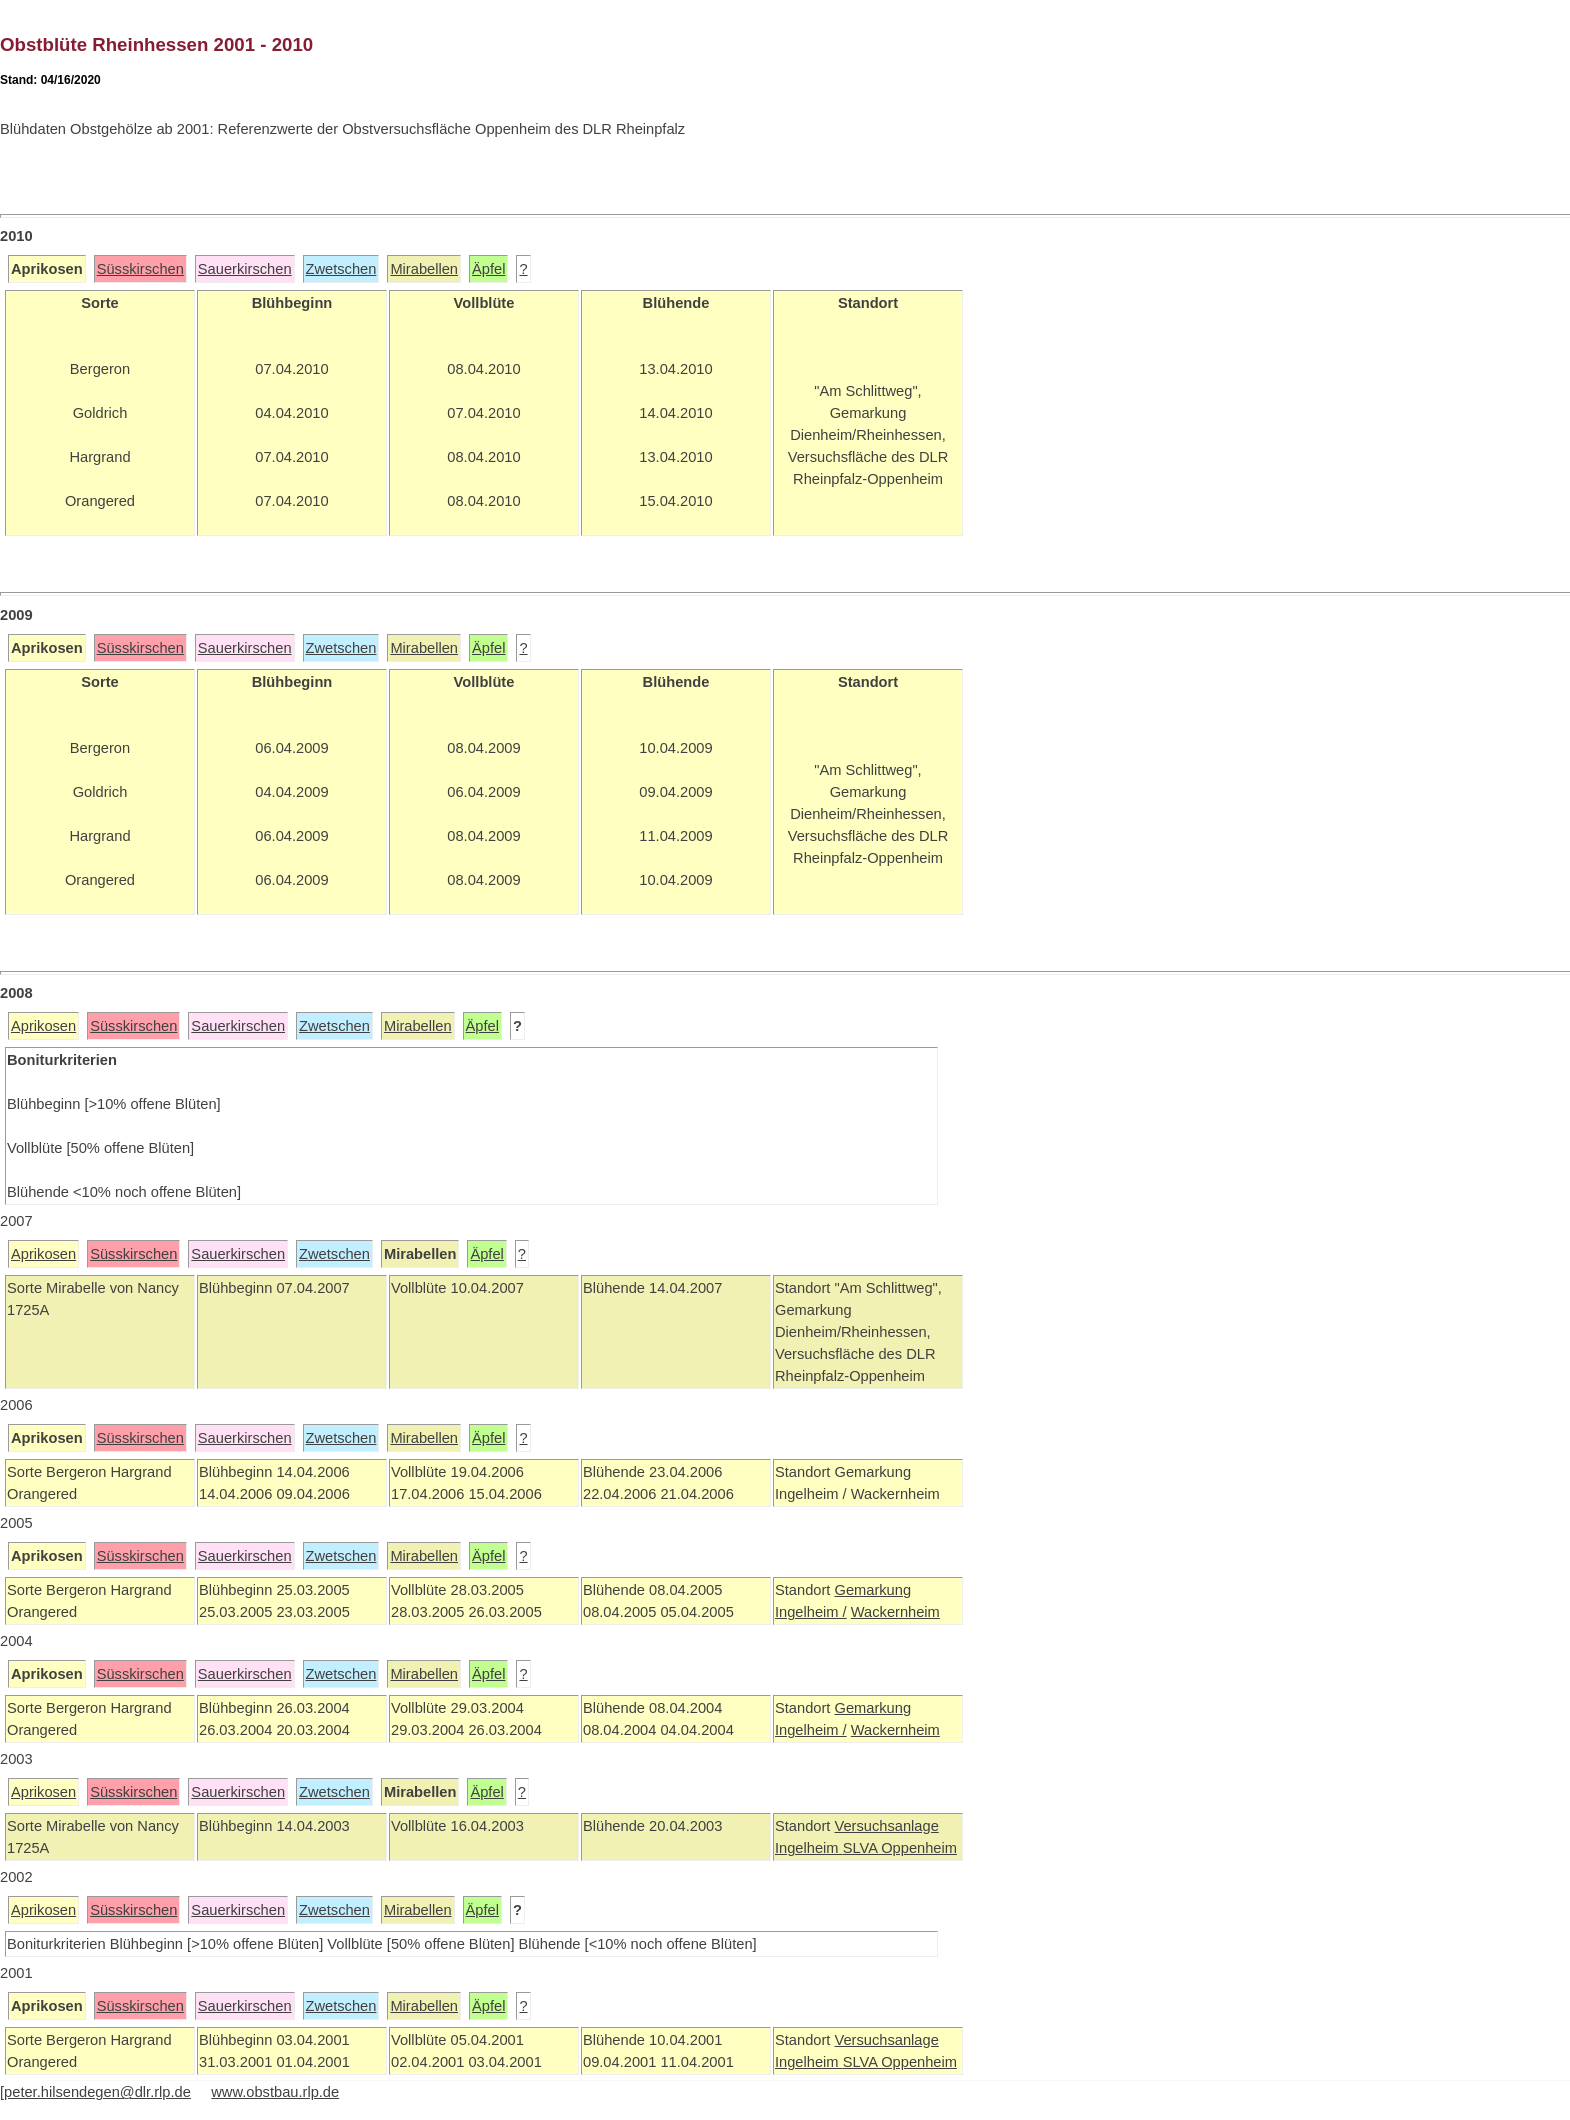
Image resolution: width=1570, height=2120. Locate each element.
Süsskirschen (140, 269)
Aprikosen (43, 1026)
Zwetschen (341, 269)
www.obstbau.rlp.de (275, 2092)
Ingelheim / (811, 1612)
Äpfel (488, 269)
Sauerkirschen (245, 269)
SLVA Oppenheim (900, 1848)
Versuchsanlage (886, 1826)
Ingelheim (809, 1848)
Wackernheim (895, 1612)
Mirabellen (424, 269)
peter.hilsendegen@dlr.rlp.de (97, 2092)
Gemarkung (872, 1590)
